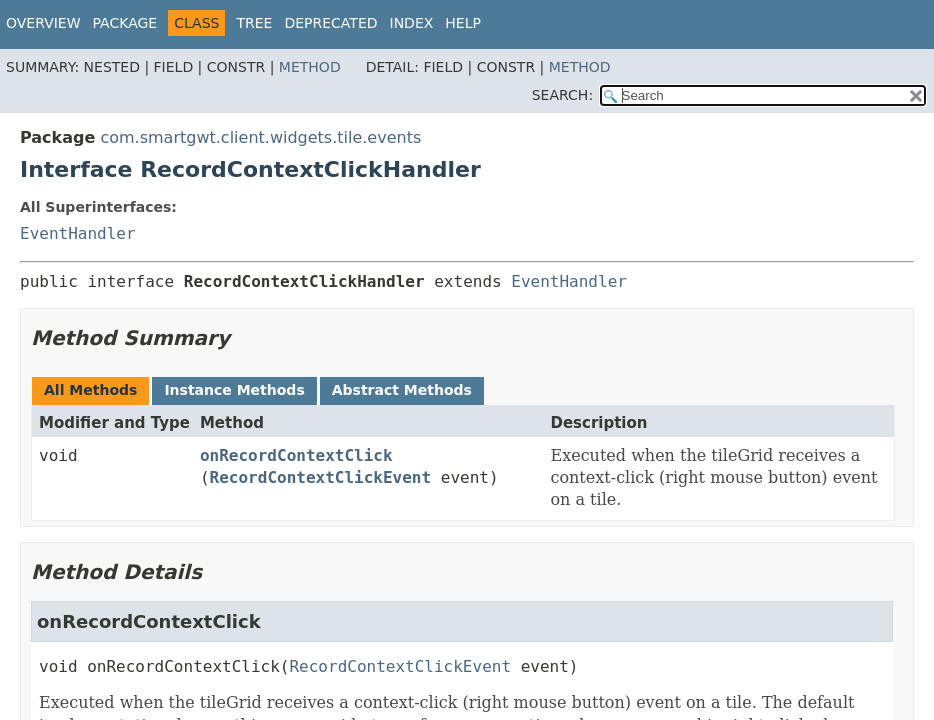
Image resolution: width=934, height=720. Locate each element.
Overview (43, 23)
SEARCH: (562, 95)
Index (412, 23)
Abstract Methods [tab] (402, 390)
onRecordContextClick (296, 455)
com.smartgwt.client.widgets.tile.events (260, 137)
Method (310, 67)
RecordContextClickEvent (321, 477)
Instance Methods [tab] (234, 390)
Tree (254, 23)
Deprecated (330, 23)
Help (463, 23)
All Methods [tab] (90, 390)
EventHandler (78, 233)
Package (125, 23)
